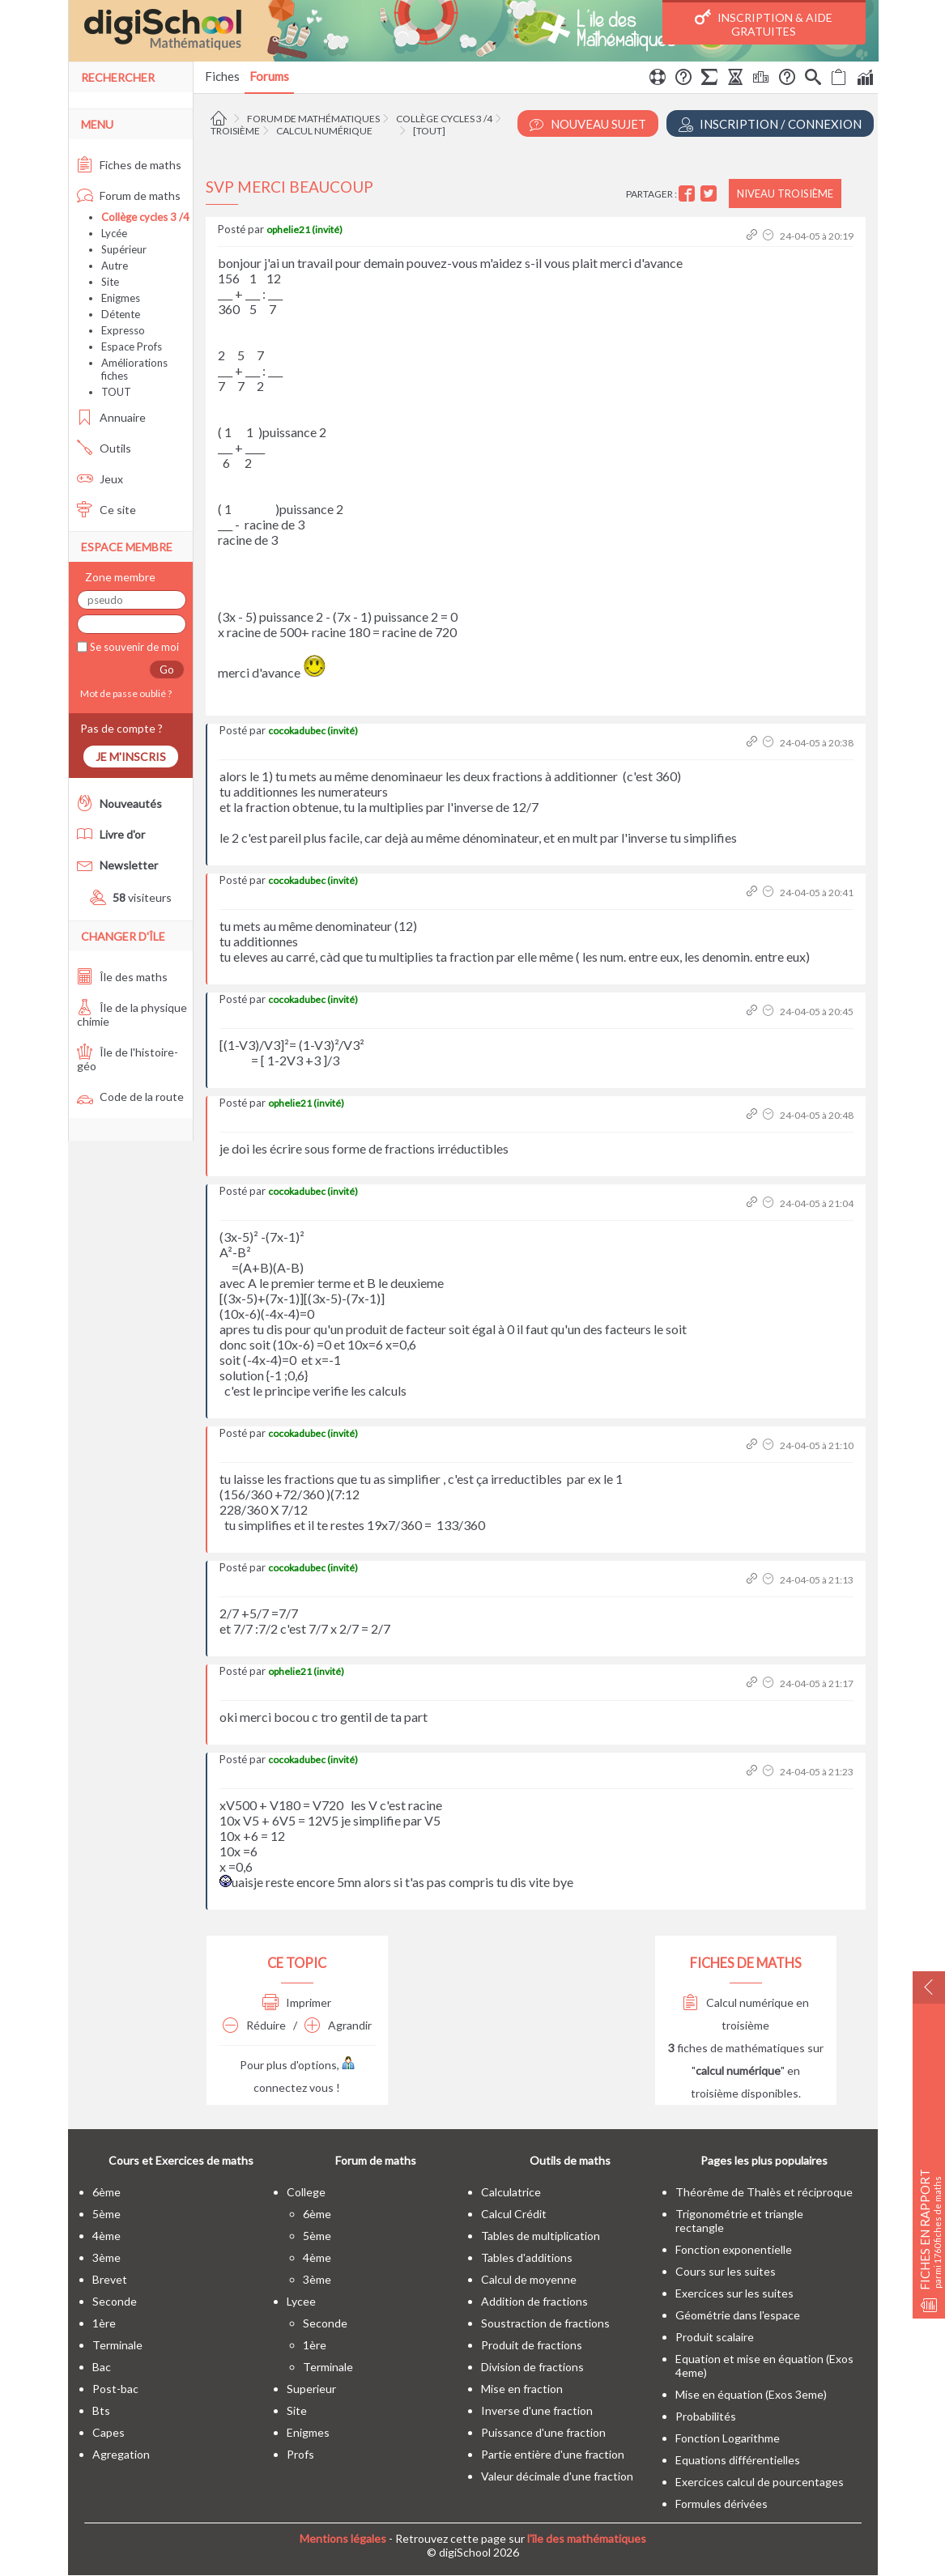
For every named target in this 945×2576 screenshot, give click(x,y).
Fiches (222, 76)
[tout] (429, 131)
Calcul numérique (324, 131)
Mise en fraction (522, 2388)
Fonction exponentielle (733, 2249)
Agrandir (338, 2025)
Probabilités (705, 2416)
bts (101, 2410)
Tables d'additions (527, 2257)
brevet (109, 2279)
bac (101, 2367)
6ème (106, 2192)
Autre (114, 265)
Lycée (114, 233)
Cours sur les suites (725, 2271)
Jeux (100, 479)
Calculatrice (511, 2192)
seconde (114, 2301)
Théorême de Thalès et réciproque (764, 2192)
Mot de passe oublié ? (124, 693)
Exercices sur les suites (734, 2293)
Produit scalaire (714, 2337)
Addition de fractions (534, 2301)
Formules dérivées (721, 2503)
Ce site (106, 509)
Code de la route (130, 1096)
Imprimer (296, 2002)
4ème (106, 2235)
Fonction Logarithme (727, 2438)
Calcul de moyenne (529, 2279)
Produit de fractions (531, 2345)
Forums (269, 76)
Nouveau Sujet (588, 124)
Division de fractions (532, 2367)
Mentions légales (343, 2538)
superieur (311, 2388)
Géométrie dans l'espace (737, 2315)
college (306, 2192)
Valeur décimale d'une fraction (557, 2476)
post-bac (115, 2388)
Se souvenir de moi (133, 646)
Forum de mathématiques (313, 119)
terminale (117, 2345)
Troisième (235, 131)
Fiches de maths (129, 165)
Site (110, 281)
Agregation (121, 2454)
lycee (301, 2301)
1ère (104, 2323)
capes (108, 2432)
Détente (120, 314)
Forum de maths (129, 195)
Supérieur (124, 249)
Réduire (254, 2025)
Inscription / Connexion (770, 124)
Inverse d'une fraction (537, 2410)
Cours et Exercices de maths (181, 2160)
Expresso (123, 330)
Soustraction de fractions (545, 2323)
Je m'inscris (131, 756)
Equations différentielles (737, 2460)
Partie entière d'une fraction (552, 2454)
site (297, 2410)
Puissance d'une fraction (543, 2432)
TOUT (116, 391)
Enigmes (120, 297)
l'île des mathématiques (586, 2538)
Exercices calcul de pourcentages (759, 2482)
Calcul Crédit (514, 2214)
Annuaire (111, 417)
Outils (104, 448)
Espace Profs (131, 346)
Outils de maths (570, 2160)
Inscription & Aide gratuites (763, 23)
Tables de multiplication (540, 2235)
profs (300, 2454)
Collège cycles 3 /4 (444, 119)
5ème (106, 2214)
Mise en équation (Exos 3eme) (751, 2394)
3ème (106, 2257)
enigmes (308, 2432)
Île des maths (122, 977)
